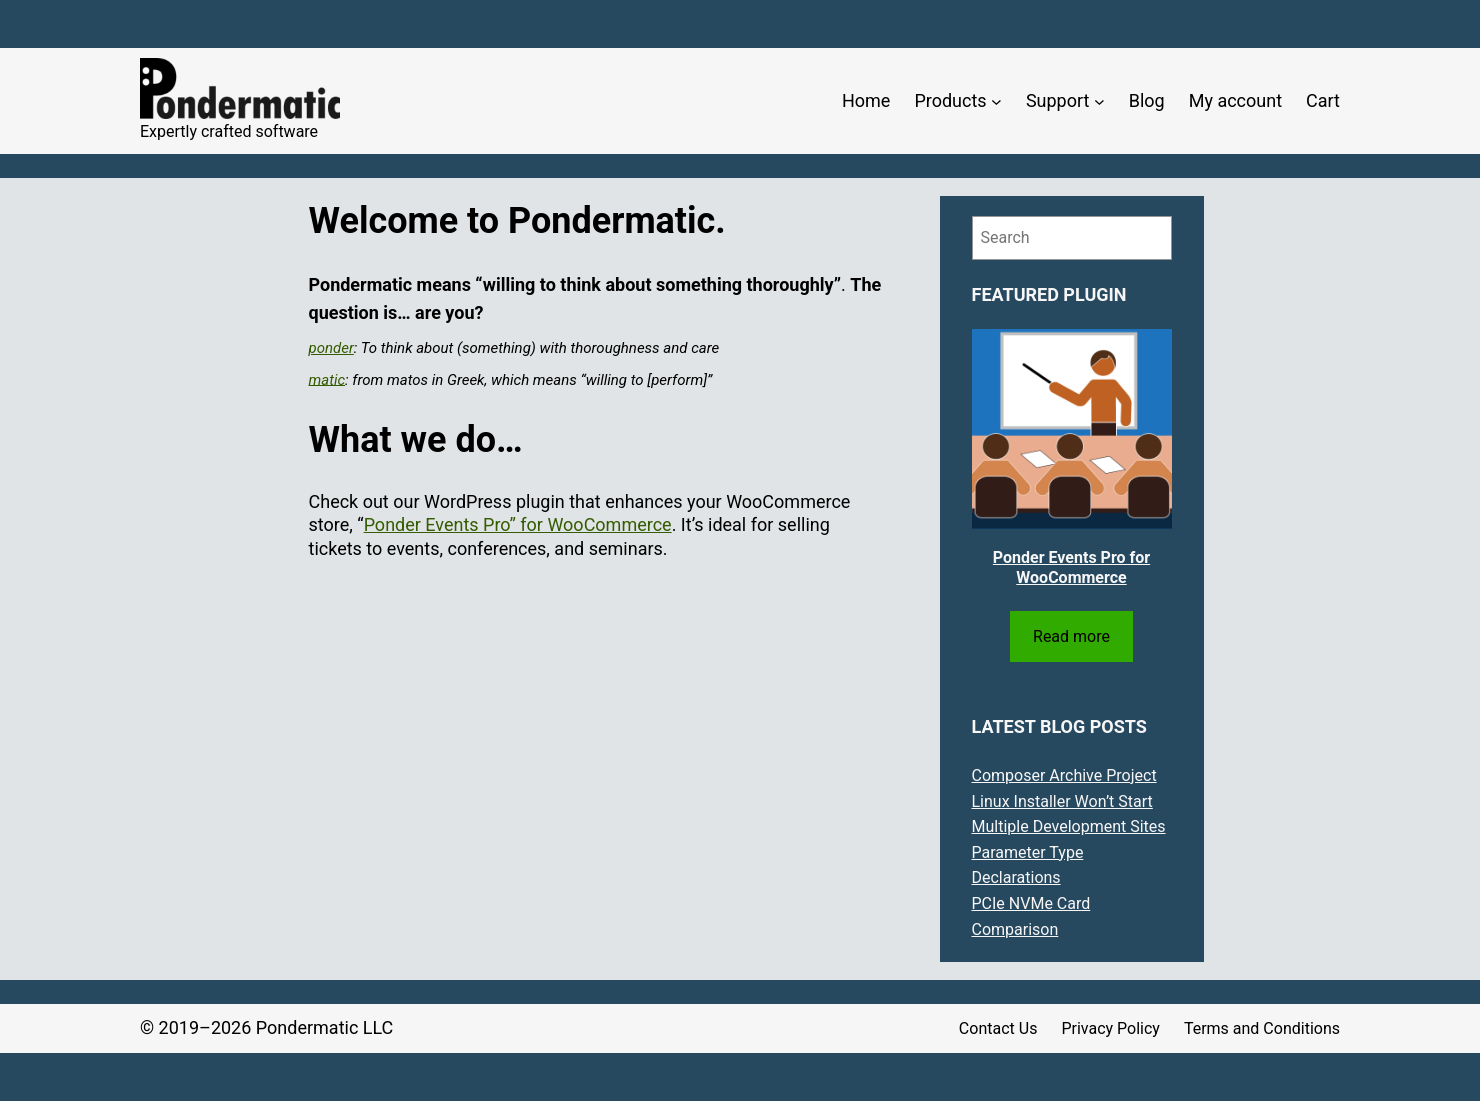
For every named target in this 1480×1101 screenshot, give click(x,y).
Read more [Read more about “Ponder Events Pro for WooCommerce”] (1071, 636)
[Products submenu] (996, 101)
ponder (331, 348)
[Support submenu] (1099, 101)
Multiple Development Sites (1069, 826)
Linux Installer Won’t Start (1062, 801)
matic (327, 379)
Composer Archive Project (1064, 775)
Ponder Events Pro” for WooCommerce (518, 524)
